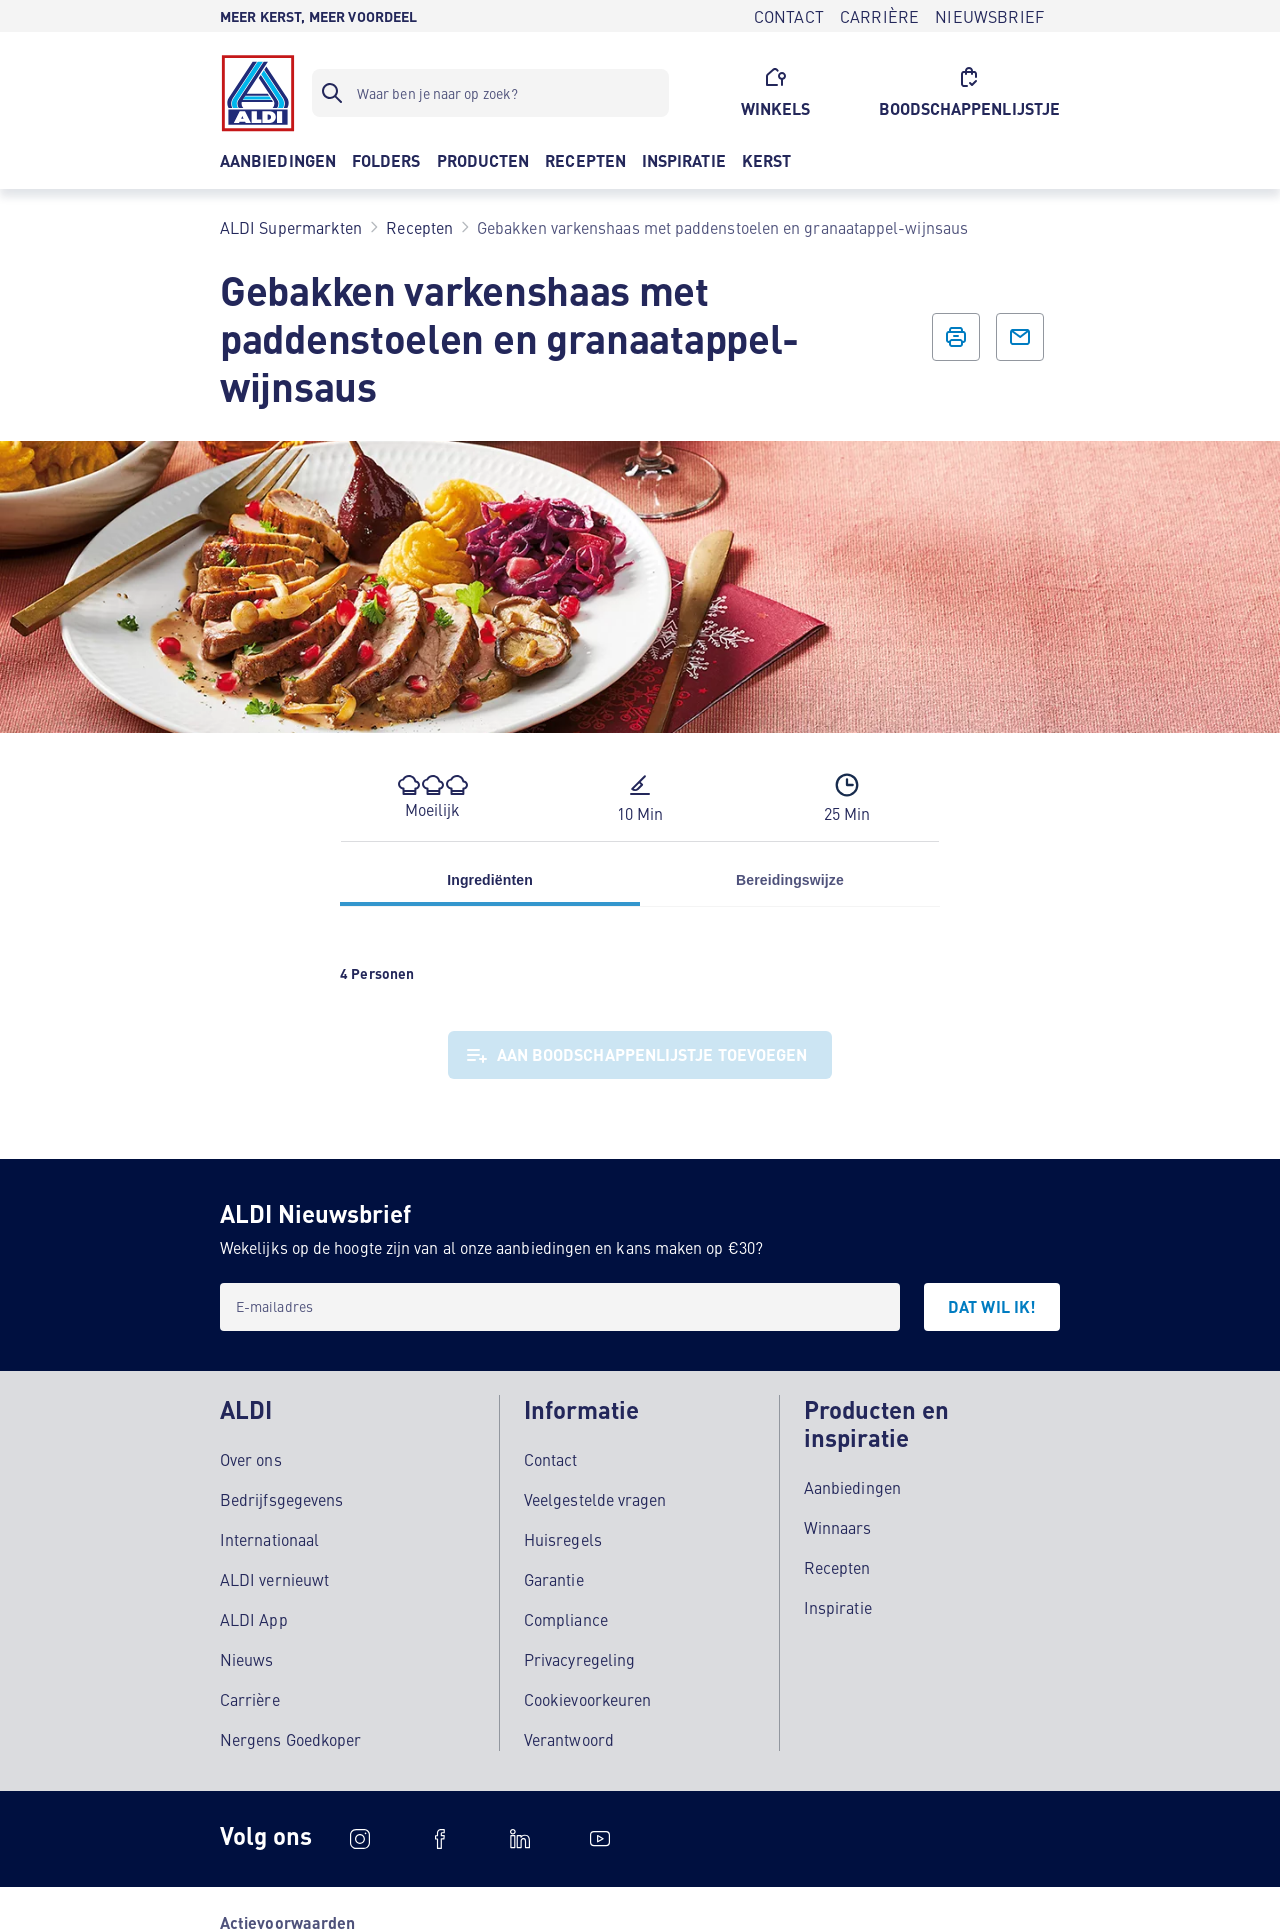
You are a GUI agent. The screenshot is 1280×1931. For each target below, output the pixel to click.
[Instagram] (360, 1839)
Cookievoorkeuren (587, 1699)
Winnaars (838, 1527)
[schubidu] (440, 1839)
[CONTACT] (789, 16)
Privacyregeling (579, 1659)
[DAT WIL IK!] (992, 1307)
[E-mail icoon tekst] (1020, 337)
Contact (551, 1459)
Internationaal (269, 1539)
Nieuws (246, 1659)
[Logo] (258, 93)
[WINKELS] (776, 93)
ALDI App (254, 1619)
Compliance (566, 1619)
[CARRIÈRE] (879, 16)
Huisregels (563, 1539)
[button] (432, 797)
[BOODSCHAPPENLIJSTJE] (970, 93)
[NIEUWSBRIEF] (989, 16)
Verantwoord (569, 1739)
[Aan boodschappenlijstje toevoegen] (640, 1055)
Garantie (554, 1579)
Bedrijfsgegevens (281, 1499)
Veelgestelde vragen (595, 1499)
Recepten (837, 1567)
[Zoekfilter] (490, 93)
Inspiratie (838, 1607)
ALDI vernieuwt (274, 1579)
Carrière (250, 1699)
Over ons (251, 1459)
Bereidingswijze (790, 880)
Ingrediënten (490, 880)
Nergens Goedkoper (290, 1739)
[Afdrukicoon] (956, 337)
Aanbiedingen (852, 1487)
